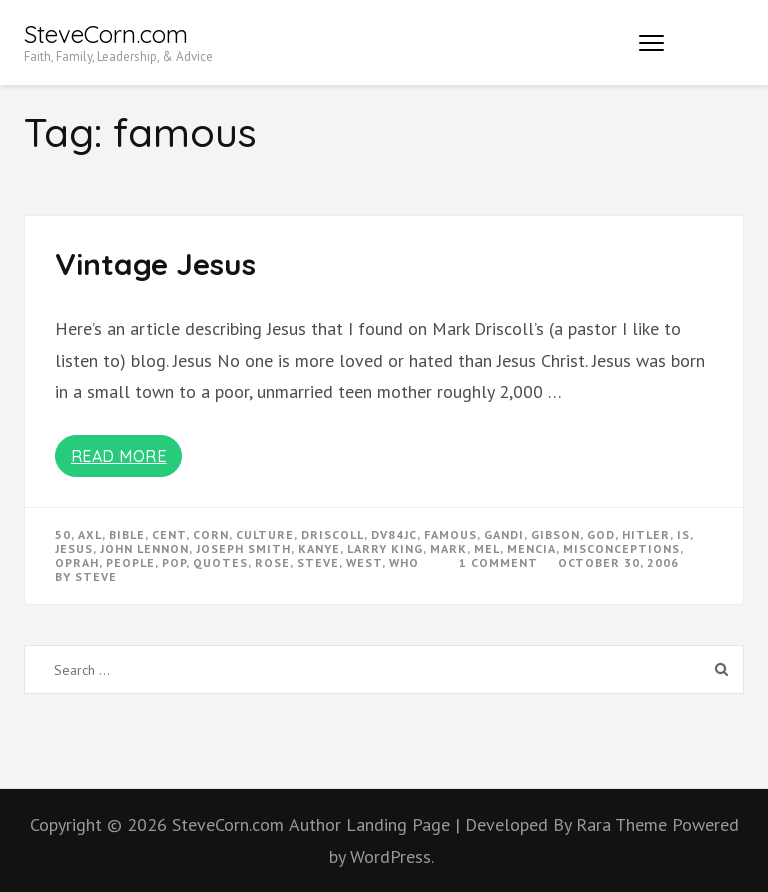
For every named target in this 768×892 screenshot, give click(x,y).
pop (174, 562)
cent (169, 534)
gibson (555, 534)
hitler (646, 534)
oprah (77, 562)
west (364, 562)
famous (450, 534)
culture (265, 534)
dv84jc (394, 534)
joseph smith (243, 548)
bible (127, 534)
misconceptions (621, 548)
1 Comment (498, 562)
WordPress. (392, 856)
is (683, 534)
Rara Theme (624, 824)
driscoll (332, 534)
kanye (319, 548)
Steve (96, 576)
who (404, 562)
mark (448, 548)
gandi (504, 534)
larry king (385, 548)
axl (90, 534)
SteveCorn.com (106, 34)
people (130, 562)
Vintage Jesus (155, 264)
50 (63, 534)
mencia (531, 548)
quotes (220, 562)
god (601, 534)
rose (272, 562)
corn (211, 534)
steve (318, 562)
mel (487, 548)
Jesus (74, 548)
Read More (119, 456)
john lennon (144, 548)
